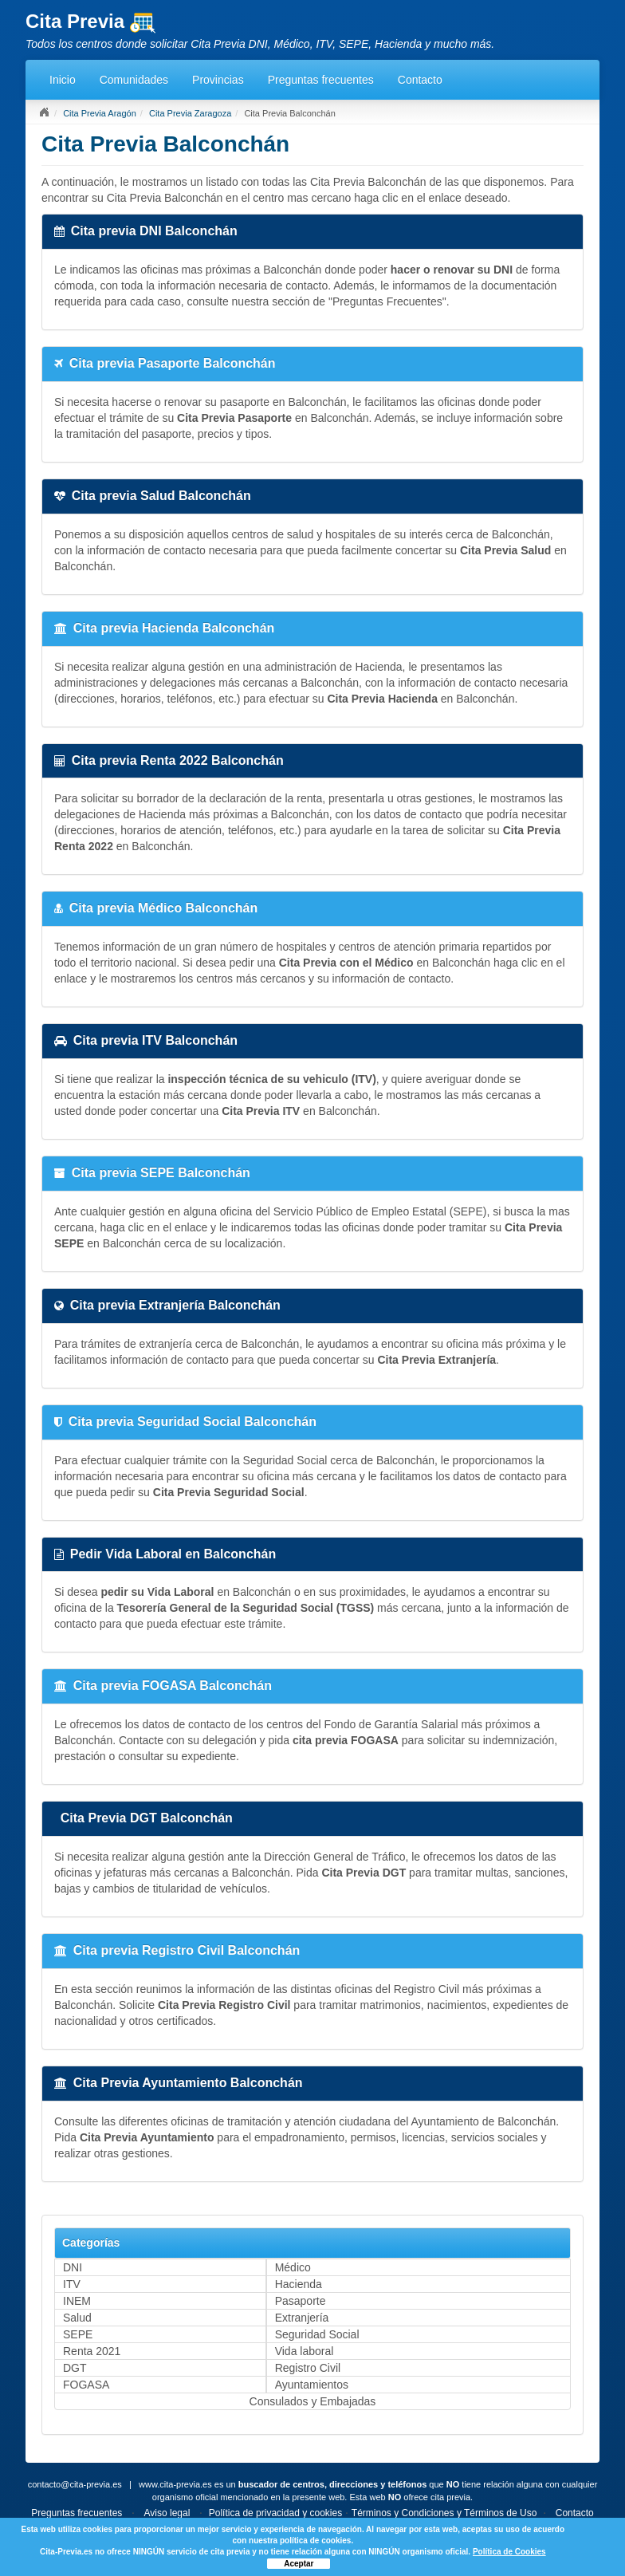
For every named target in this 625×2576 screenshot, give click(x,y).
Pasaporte (300, 2300)
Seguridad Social (317, 2334)
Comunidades (134, 79)
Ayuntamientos (311, 2384)
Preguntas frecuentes (321, 79)
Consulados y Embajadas (313, 2401)
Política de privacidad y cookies (275, 2513)
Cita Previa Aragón (99, 113)
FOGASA (86, 2384)
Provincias (218, 79)
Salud (77, 2317)
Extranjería (302, 2317)
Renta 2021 (91, 2351)
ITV (72, 2284)
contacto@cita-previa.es (75, 2484)
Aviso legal (167, 2513)
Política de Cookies (509, 2551)
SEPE (77, 2334)
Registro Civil (307, 2367)
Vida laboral (304, 2351)
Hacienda (298, 2284)
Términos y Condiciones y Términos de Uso (444, 2513)
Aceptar (298, 2563)
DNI (72, 2267)
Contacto (420, 79)
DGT (75, 2367)
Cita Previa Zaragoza (190, 113)
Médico (293, 2267)
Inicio (62, 79)
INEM (77, 2300)
